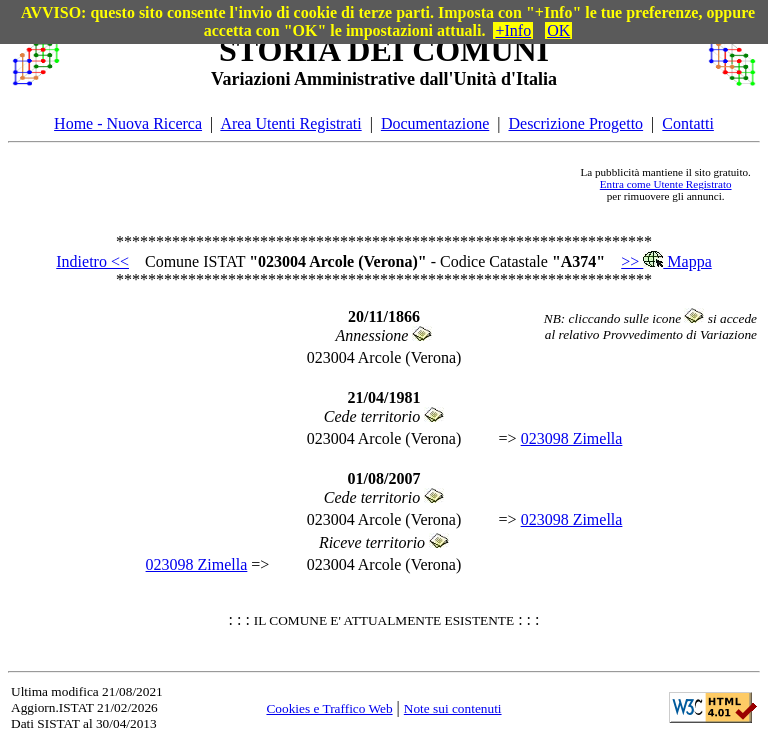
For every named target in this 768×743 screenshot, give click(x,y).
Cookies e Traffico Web (329, 708)
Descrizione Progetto (575, 123)
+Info (513, 30)
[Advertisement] (320, 184)
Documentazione (435, 123)
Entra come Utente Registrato (666, 184)
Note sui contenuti (453, 708)
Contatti (688, 123)
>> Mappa (666, 261)
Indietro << (92, 261)
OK (558, 30)
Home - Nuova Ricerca (128, 123)
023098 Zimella (572, 438)
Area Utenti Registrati (290, 123)
